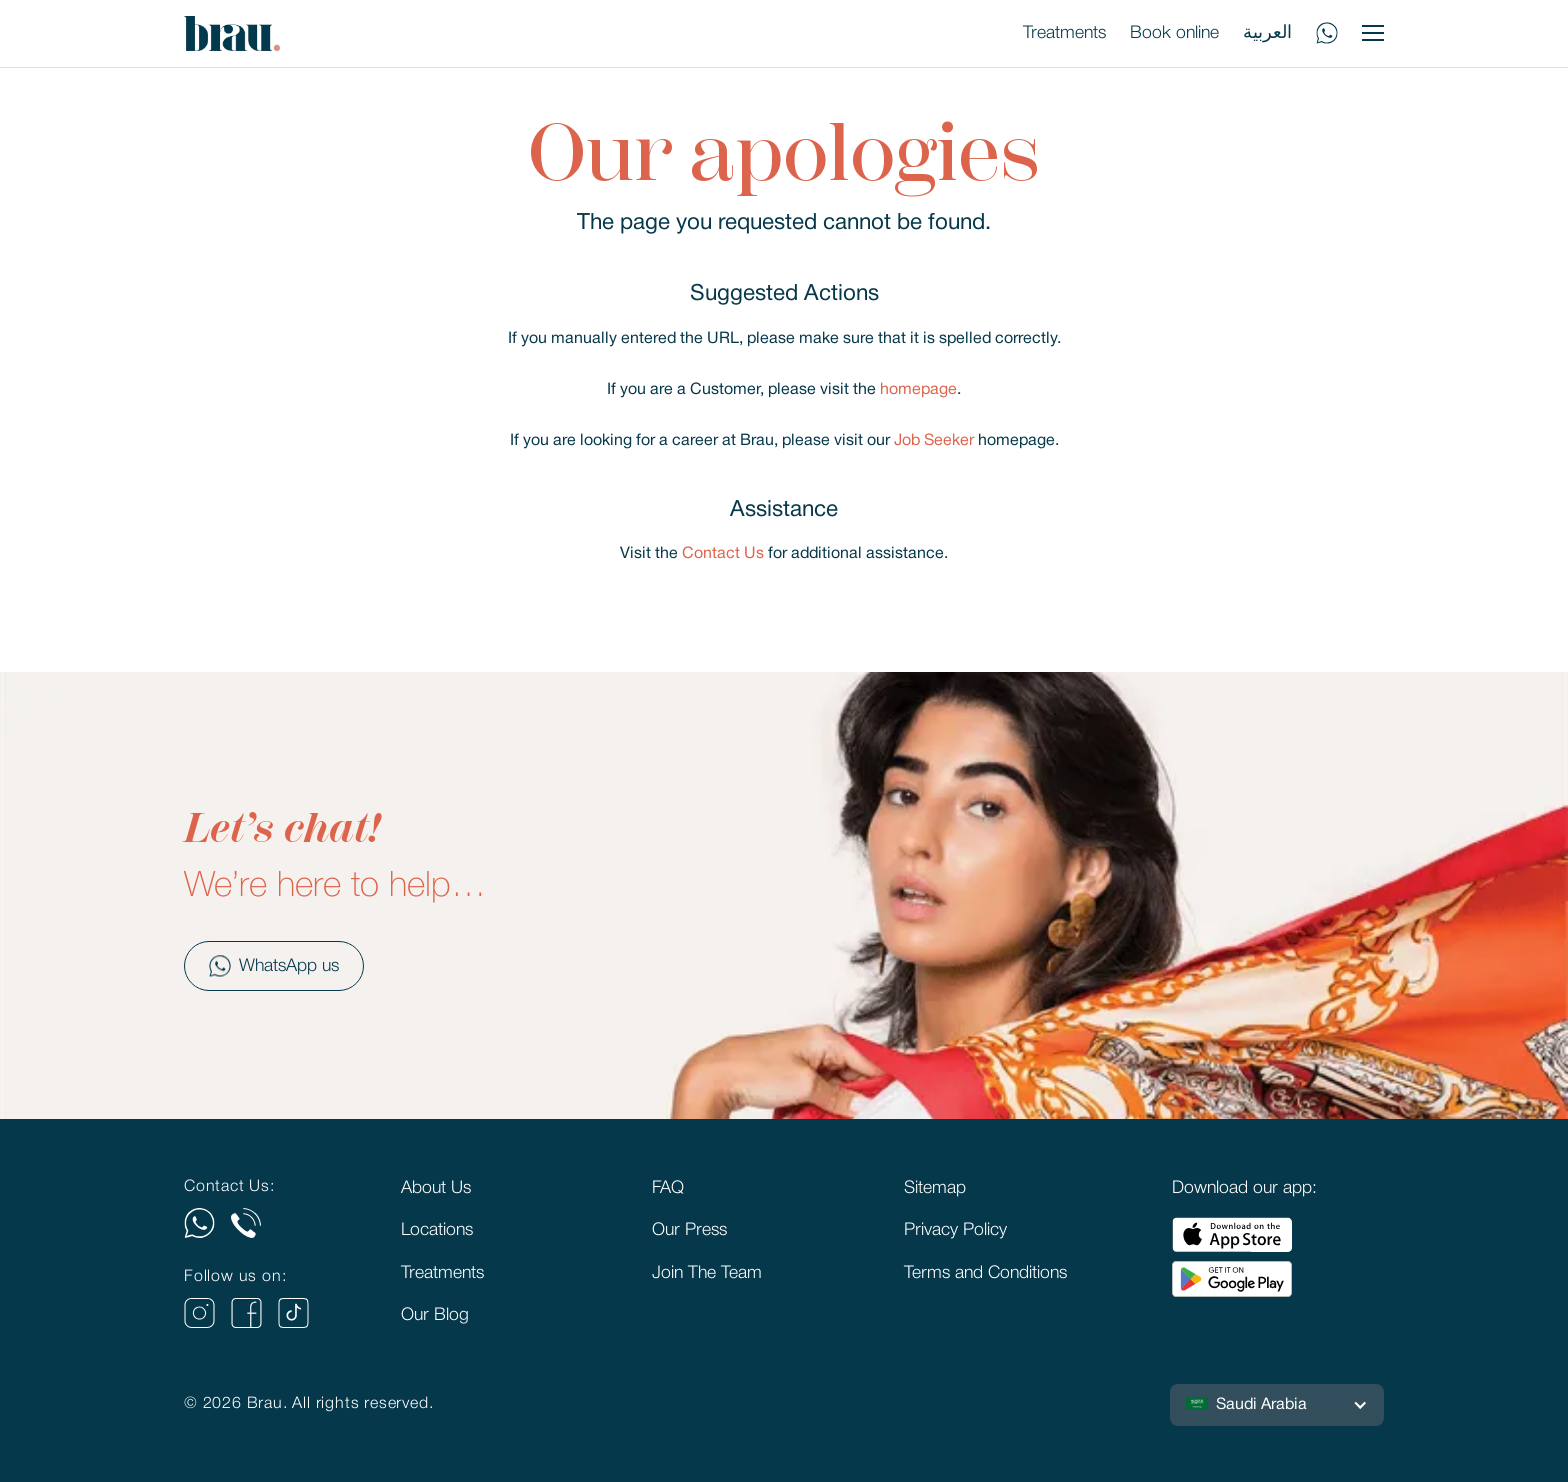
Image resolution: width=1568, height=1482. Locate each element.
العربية (1267, 33)
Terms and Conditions (985, 1273)
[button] (1277, 1405)
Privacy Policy (955, 1230)
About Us (436, 1188)
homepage (918, 390)
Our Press (689, 1230)
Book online (1174, 33)
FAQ (668, 1188)
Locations (437, 1230)
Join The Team (707, 1273)
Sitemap (935, 1188)
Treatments (1064, 33)
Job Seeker (934, 441)
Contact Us (723, 554)
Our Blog (435, 1315)
